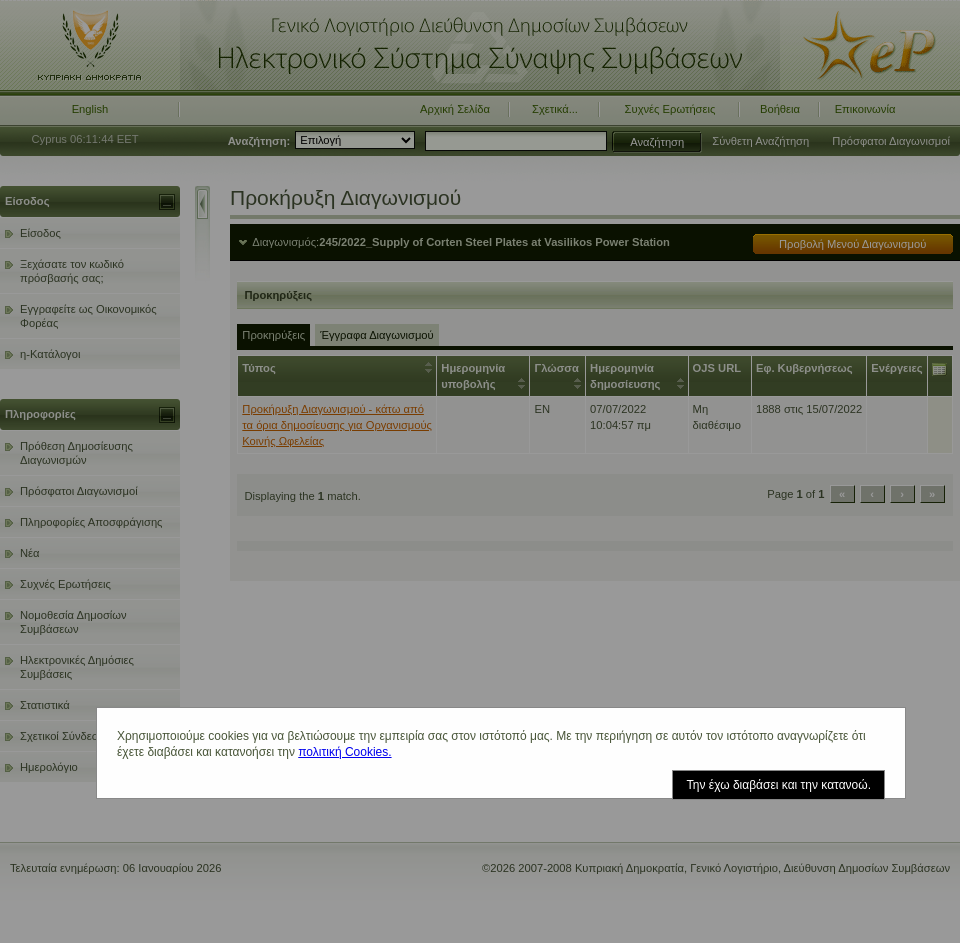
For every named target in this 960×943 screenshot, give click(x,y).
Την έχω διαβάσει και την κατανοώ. (778, 785)
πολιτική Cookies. (344, 752)
